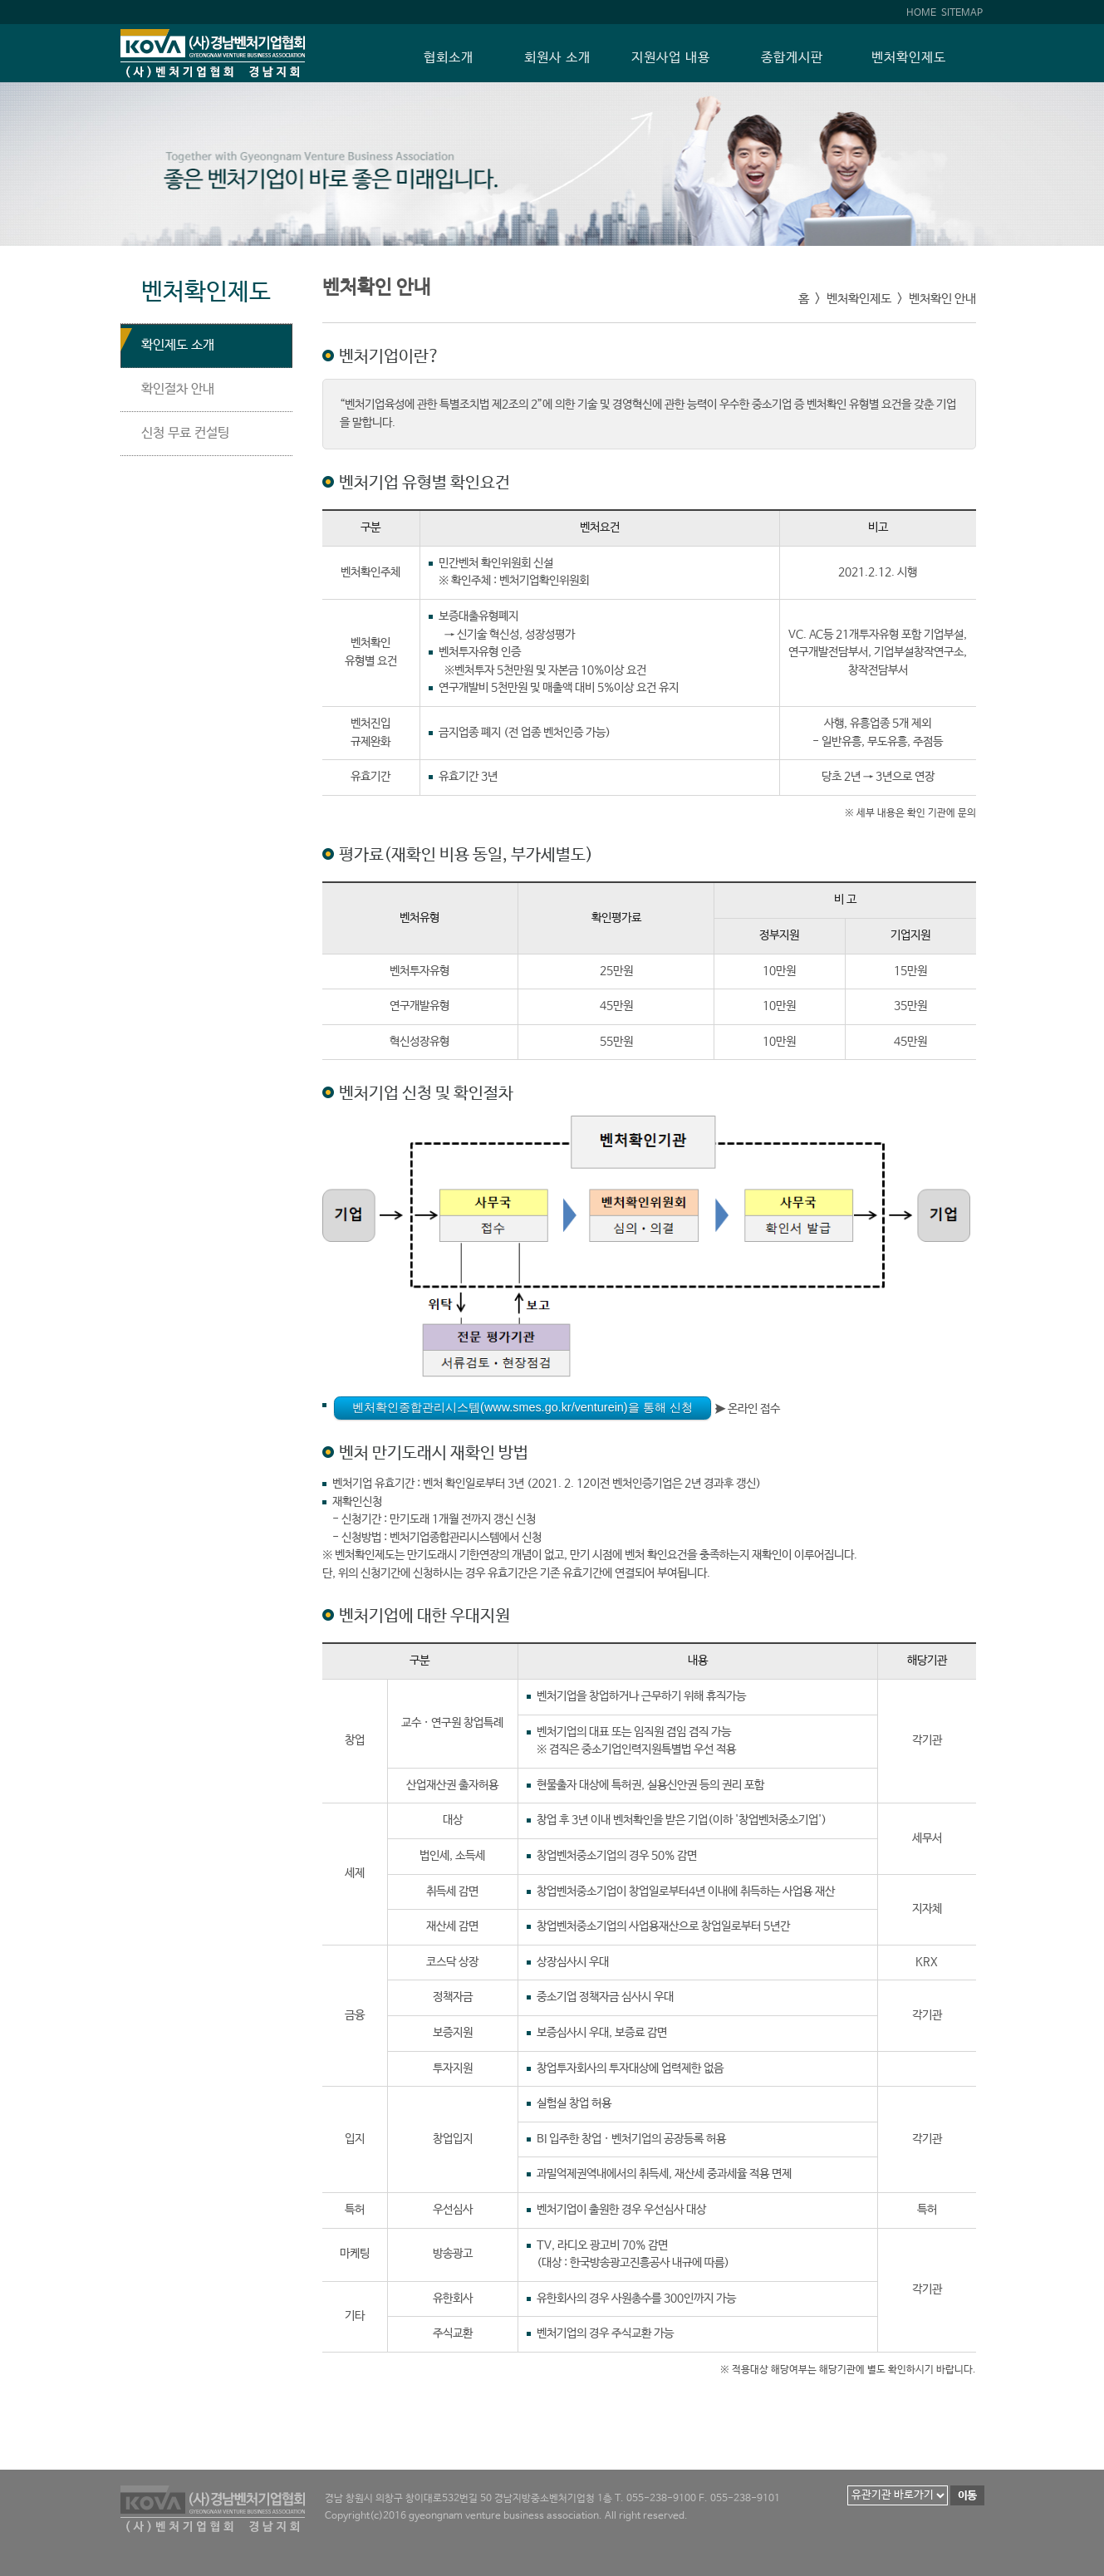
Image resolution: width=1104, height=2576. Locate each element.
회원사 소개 (557, 58)
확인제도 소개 (177, 345)
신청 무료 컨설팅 (185, 433)
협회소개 (448, 58)
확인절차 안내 (177, 389)
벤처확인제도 (908, 58)
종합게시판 (792, 58)
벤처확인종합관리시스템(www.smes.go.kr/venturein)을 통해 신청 (522, 1407)
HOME (921, 12)
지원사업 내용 (670, 58)
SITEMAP (962, 12)
